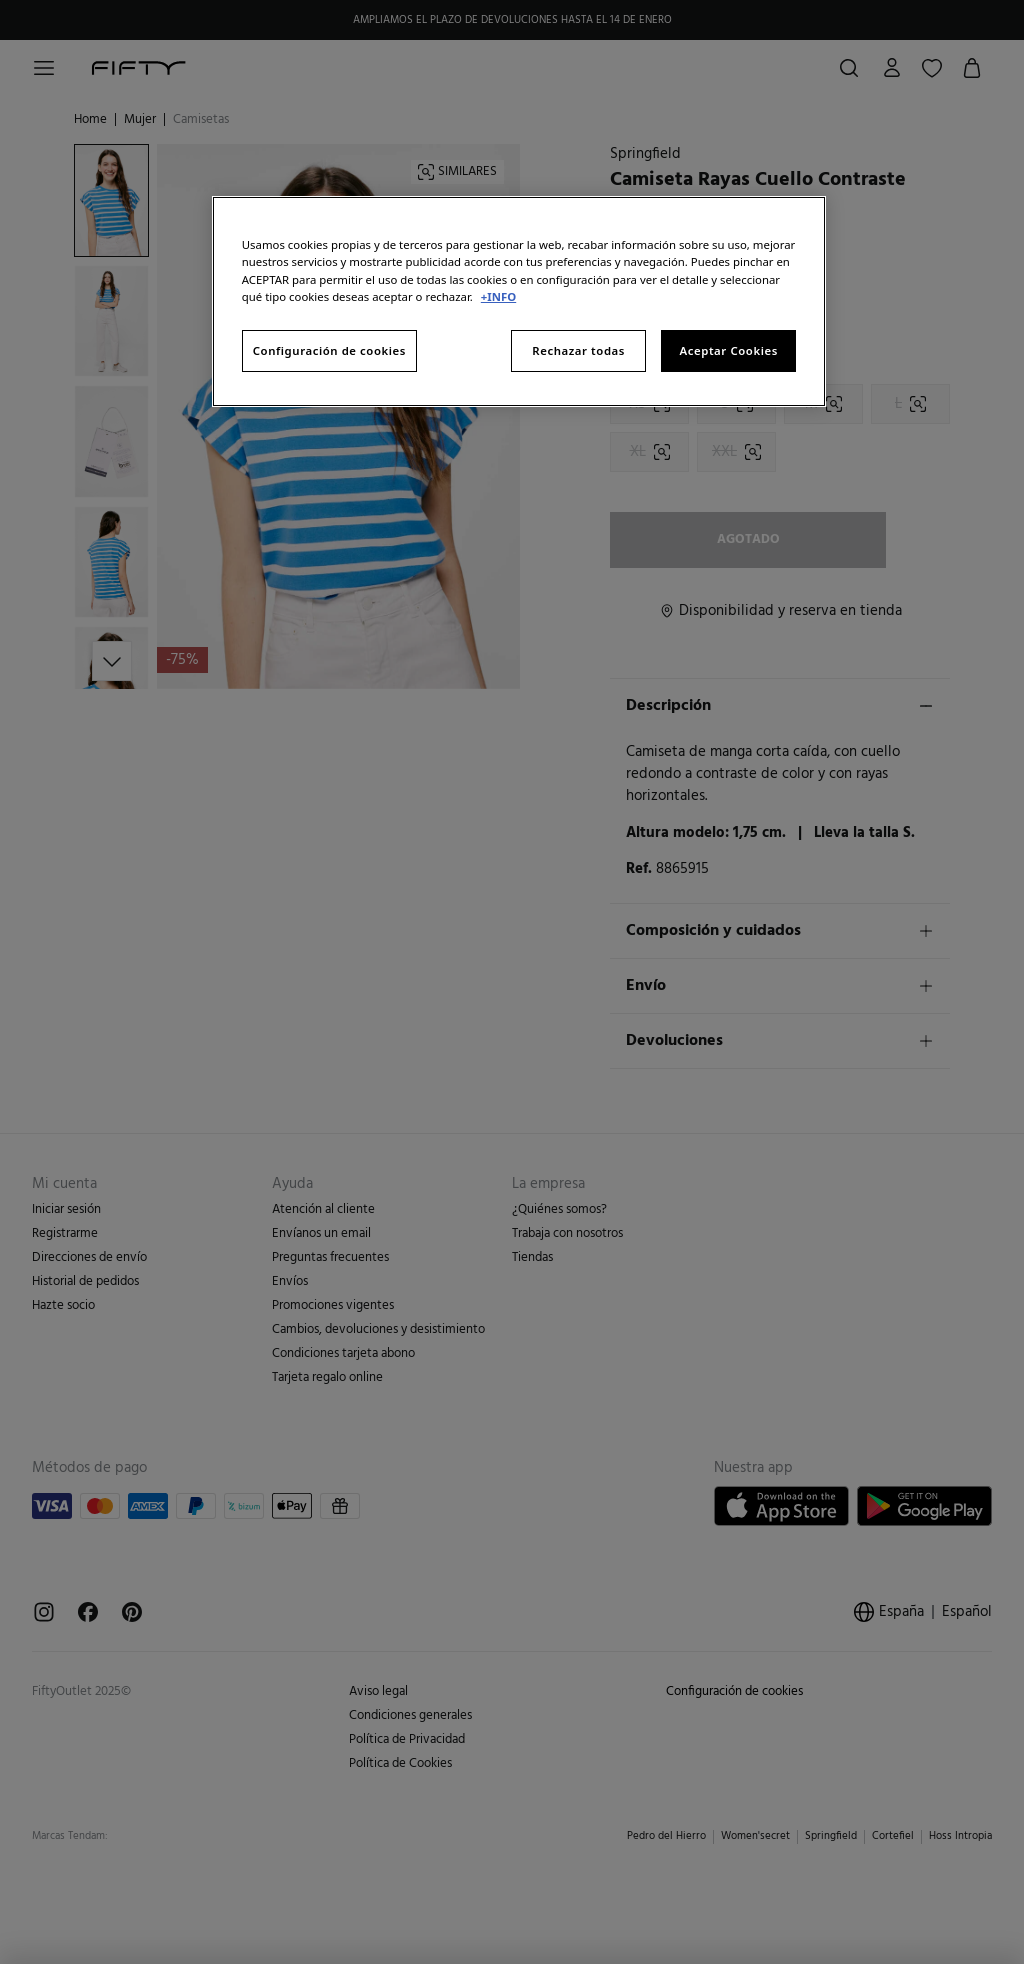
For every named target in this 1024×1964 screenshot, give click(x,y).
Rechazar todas (578, 350)
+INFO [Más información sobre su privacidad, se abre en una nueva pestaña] (498, 296)
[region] (519, 301)
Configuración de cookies (329, 350)
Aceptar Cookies (729, 350)
